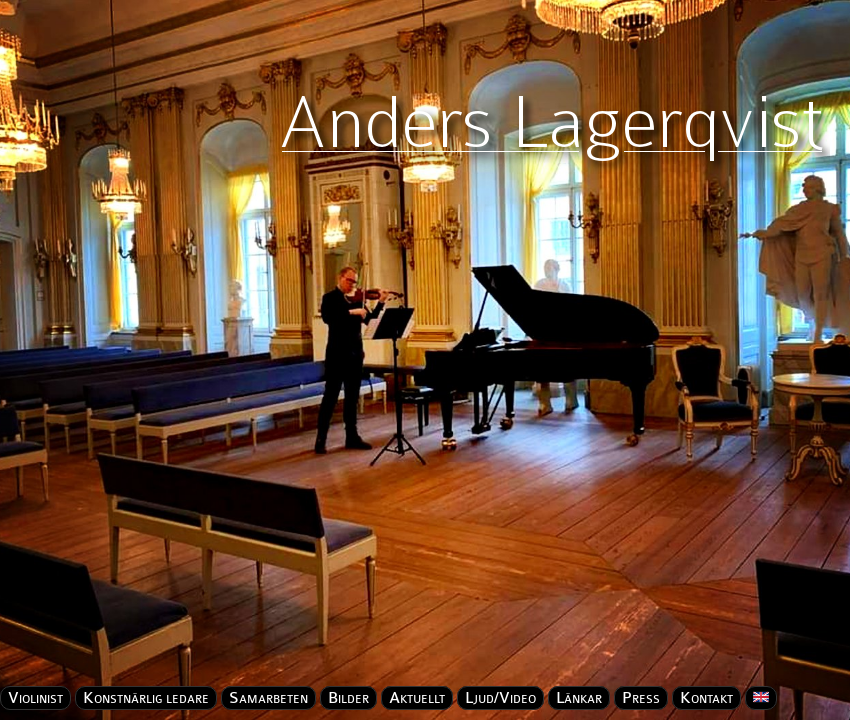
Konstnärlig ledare (146, 698)
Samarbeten (268, 698)
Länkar (579, 698)
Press (641, 698)
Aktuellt (417, 698)
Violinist (35, 698)
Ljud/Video (500, 698)
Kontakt (706, 698)
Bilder (348, 698)
